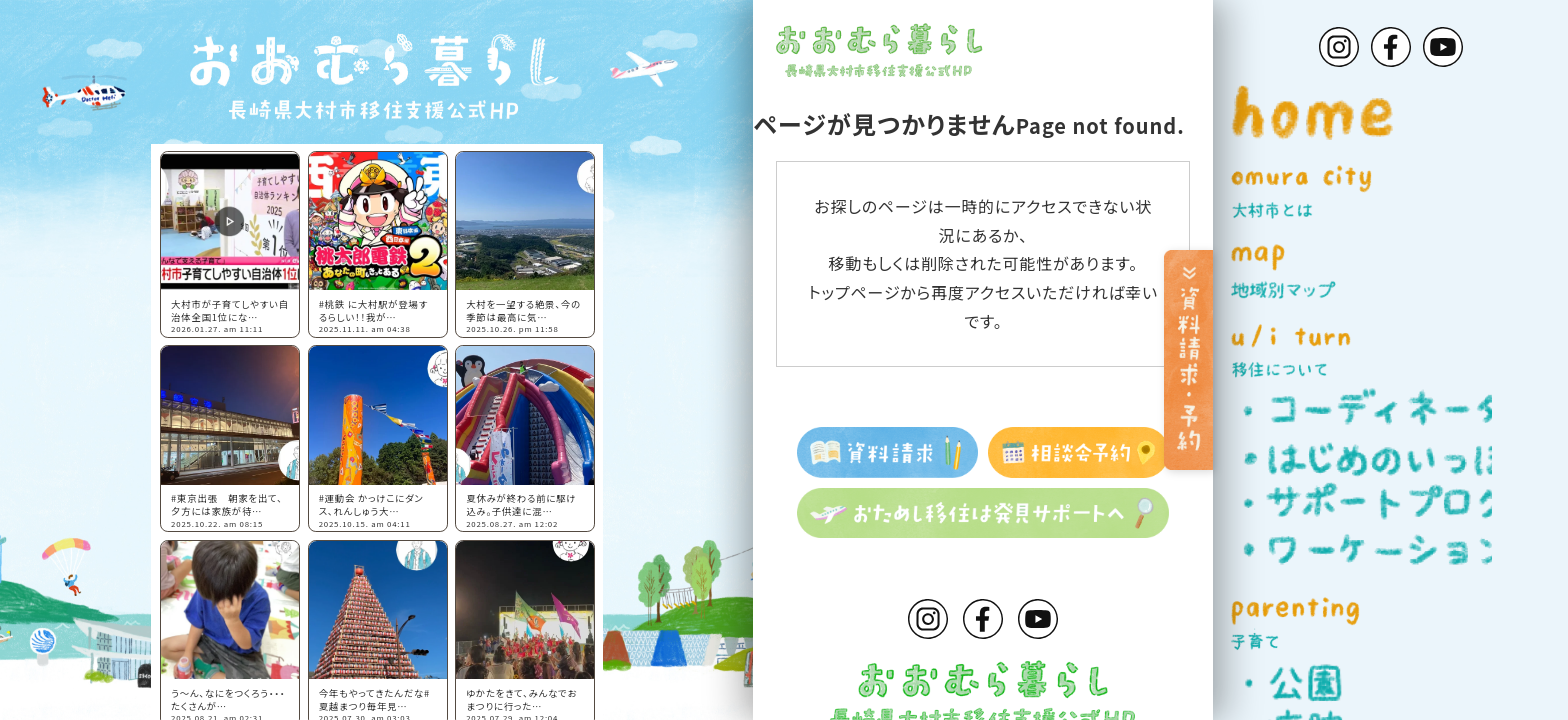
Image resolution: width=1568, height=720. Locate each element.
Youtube (1038, 619)
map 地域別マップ (1381, 271)
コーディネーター (1367, 409)
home (1381, 112)
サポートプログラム (1367, 503)
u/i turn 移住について (1381, 351)
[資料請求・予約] (1181, 360)
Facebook (983, 619)
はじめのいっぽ (1367, 456)
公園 (1367, 682)
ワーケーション (1367, 549)
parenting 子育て (1381, 623)
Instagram (928, 619)
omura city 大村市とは (1381, 192)
